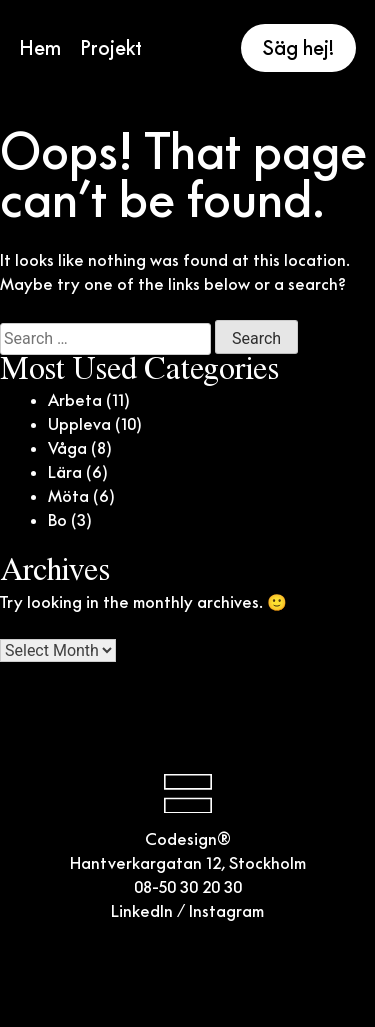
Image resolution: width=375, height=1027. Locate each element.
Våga (67, 448)
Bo (57, 520)
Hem (40, 48)
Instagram (226, 911)
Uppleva (79, 424)
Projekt (111, 48)
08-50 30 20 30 (188, 887)
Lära (65, 472)
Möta (68, 496)
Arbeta (75, 400)
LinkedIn (142, 911)
